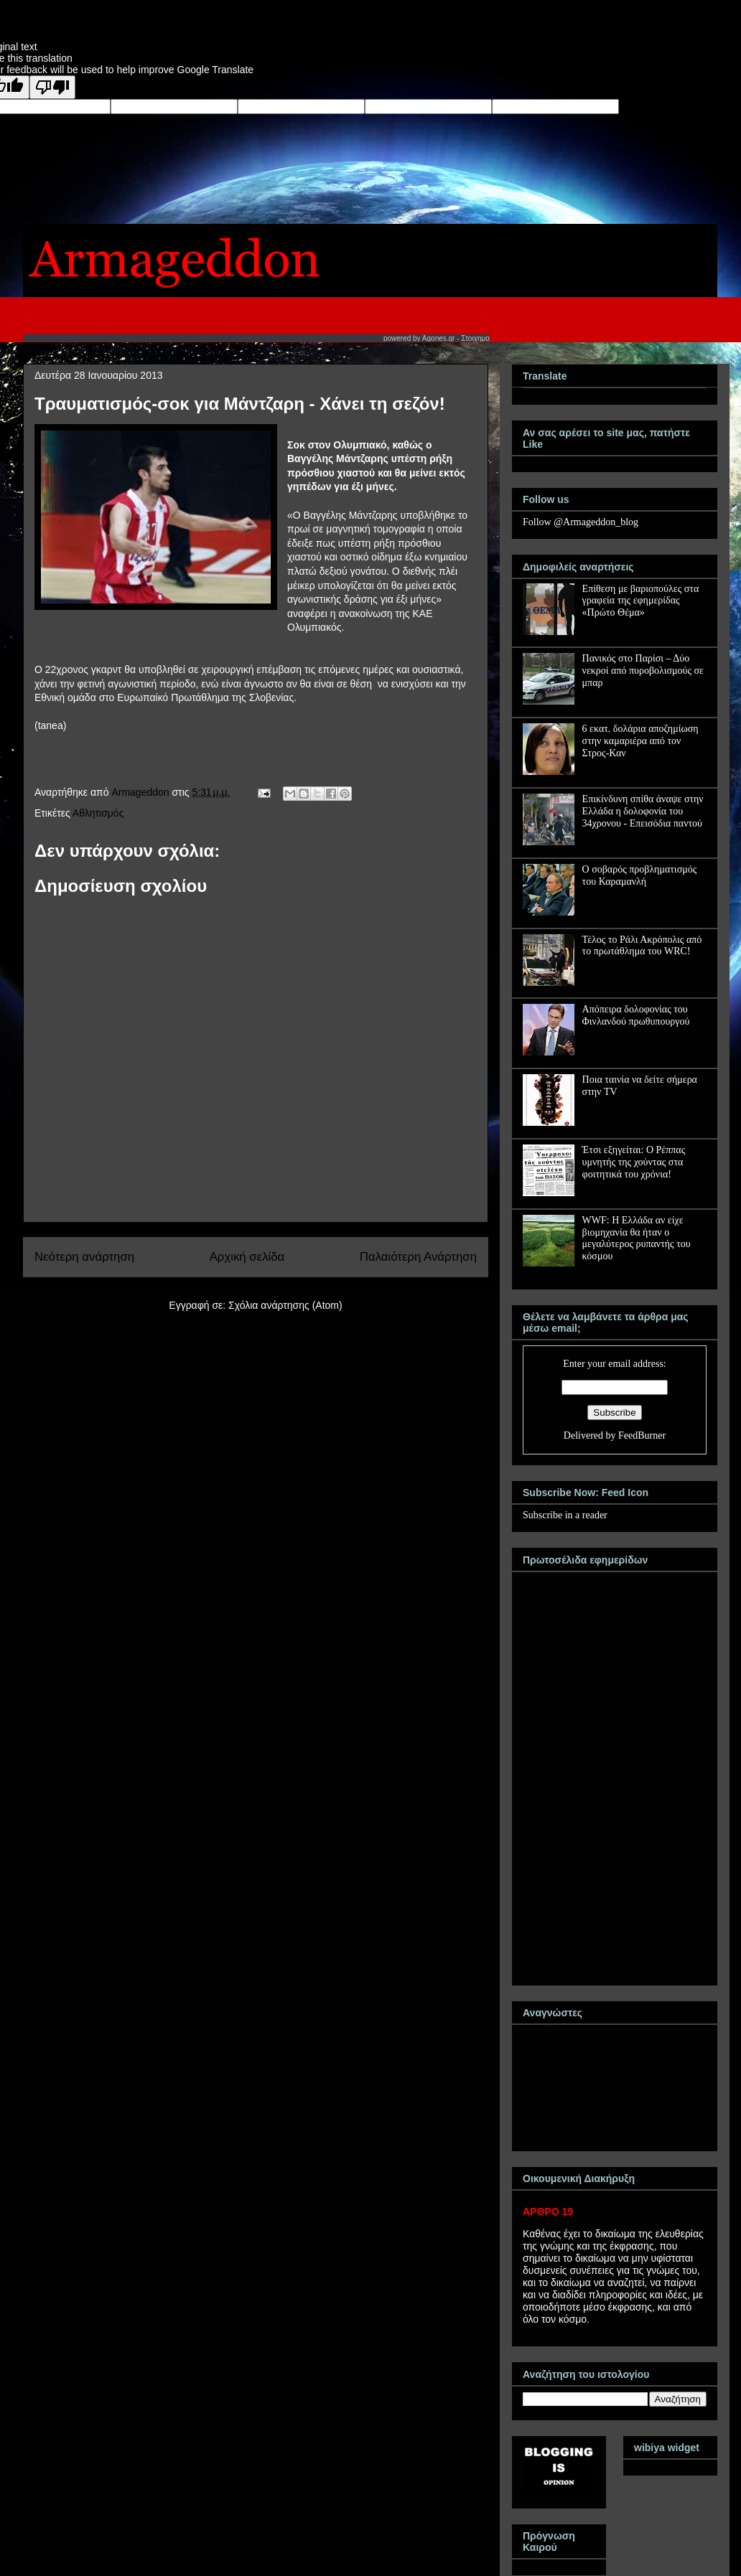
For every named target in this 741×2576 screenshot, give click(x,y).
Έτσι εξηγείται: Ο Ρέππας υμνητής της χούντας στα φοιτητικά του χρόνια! (634, 1162)
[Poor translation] (52, 87)
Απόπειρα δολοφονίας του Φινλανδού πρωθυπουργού (636, 1015)
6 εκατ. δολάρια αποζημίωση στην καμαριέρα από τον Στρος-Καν (640, 740)
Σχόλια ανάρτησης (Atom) (285, 1305)
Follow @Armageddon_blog (580, 522)
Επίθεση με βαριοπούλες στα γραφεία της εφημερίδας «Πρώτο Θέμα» (640, 601)
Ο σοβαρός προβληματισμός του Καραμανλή (639, 875)
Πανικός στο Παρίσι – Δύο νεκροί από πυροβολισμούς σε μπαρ (643, 670)
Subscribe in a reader (565, 1515)
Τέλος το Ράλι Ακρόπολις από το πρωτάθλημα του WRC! (642, 945)
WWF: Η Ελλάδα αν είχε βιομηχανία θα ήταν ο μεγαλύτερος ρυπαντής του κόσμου (636, 1238)
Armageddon (141, 792)
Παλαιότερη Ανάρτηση (418, 1257)
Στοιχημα (475, 338)
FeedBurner (642, 1435)
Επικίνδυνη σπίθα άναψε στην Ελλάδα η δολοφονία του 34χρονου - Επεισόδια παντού (643, 811)
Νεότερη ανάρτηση (84, 1257)
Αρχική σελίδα (247, 1257)
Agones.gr (438, 338)
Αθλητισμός (98, 813)
